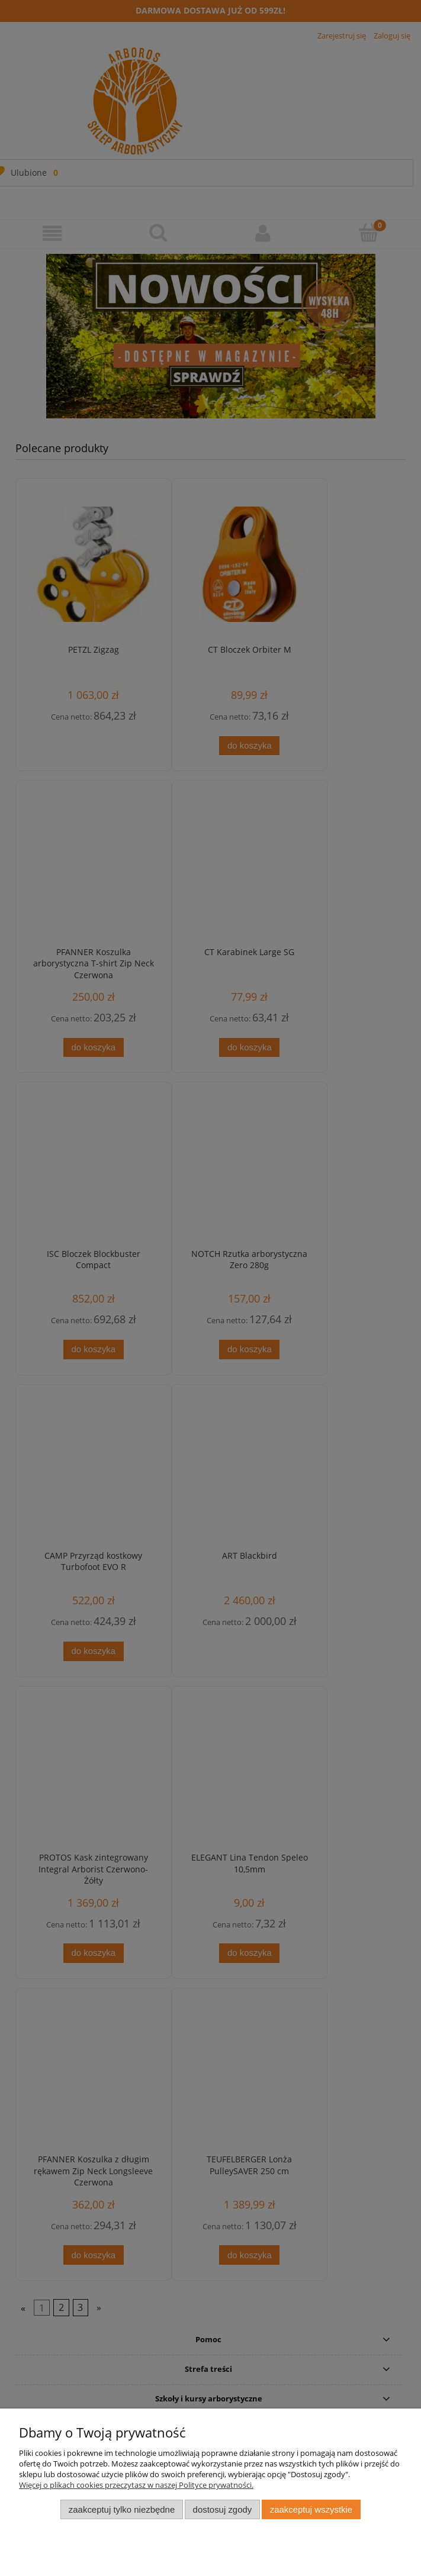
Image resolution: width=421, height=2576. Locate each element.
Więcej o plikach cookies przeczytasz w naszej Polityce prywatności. (136, 2485)
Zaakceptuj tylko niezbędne (122, 2509)
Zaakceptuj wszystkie (311, 2509)
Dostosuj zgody (222, 2509)
